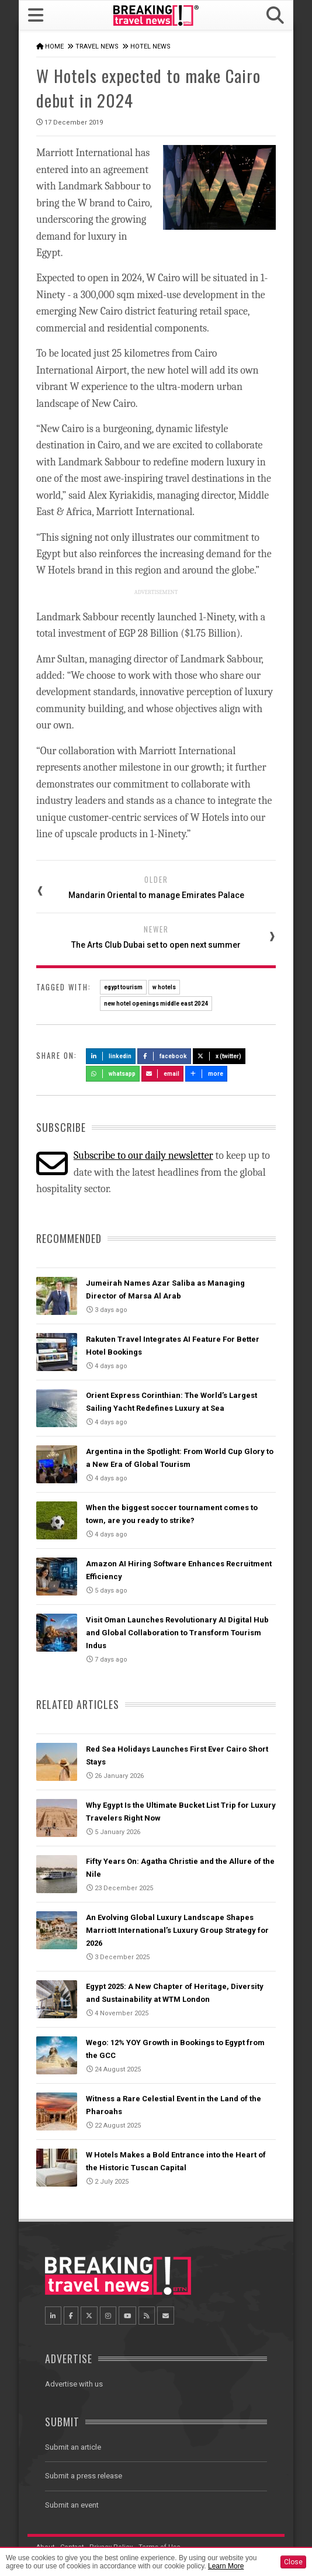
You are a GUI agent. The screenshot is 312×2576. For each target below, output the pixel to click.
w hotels (164, 987)
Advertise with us (74, 2384)
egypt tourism (123, 987)
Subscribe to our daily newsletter (143, 1155)
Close (293, 2562)
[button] (275, 15)
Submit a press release (83, 2475)
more (206, 1073)
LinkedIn (110, 1056)
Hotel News (150, 46)
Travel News (97, 46)
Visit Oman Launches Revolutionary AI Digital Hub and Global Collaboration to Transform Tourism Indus (177, 1632)
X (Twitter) (219, 1056)
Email (162, 1073)
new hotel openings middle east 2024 (156, 1003)
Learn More (226, 2566)
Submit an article (73, 2447)
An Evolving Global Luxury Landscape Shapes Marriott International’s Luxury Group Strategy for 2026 (177, 1930)
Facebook (164, 1056)
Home (54, 46)
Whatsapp (113, 1073)
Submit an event (72, 2505)
